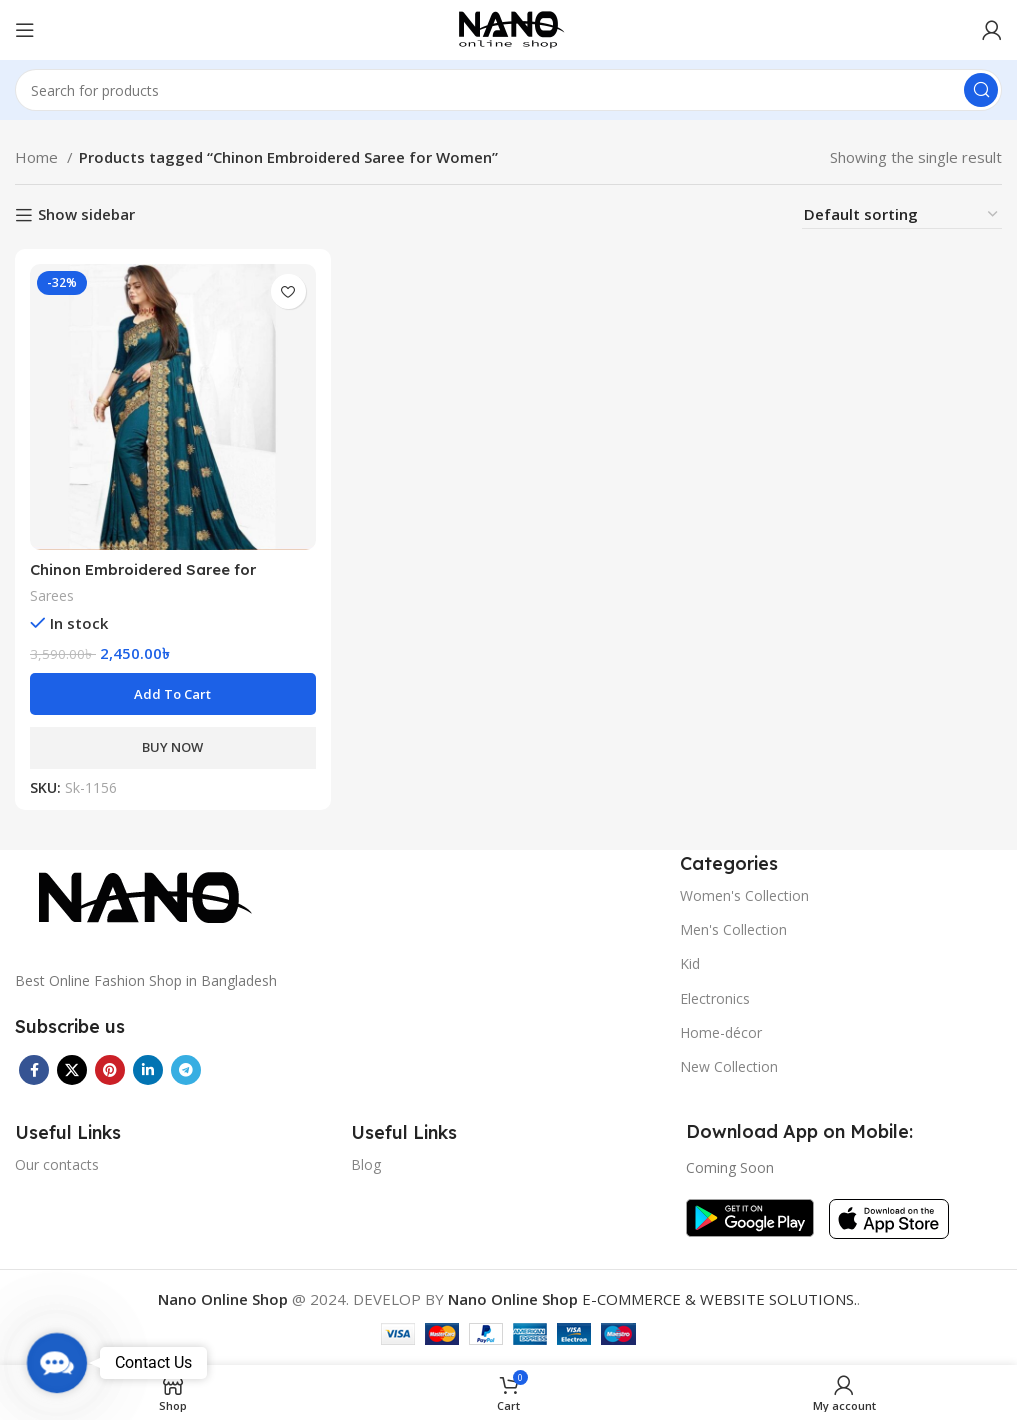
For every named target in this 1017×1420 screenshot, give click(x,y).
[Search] (508, 90)
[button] (173, 694)
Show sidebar (86, 215)
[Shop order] (902, 214)
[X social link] (72, 1070)
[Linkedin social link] (148, 1070)
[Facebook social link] (34, 1070)
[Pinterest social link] (110, 1070)
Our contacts (57, 1164)
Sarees (52, 595)
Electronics (715, 998)
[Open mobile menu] (25, 30)
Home (38, 157)
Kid (690, 963)
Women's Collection (744, 895)
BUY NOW (172, 747)
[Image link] (140, 898)
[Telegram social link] (186, 1070)
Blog (366, 1164)
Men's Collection (733, 929)
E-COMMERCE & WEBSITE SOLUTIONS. (652, 1299)
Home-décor (721, 1032)
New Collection (729, 1066)
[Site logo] (508, 28)
